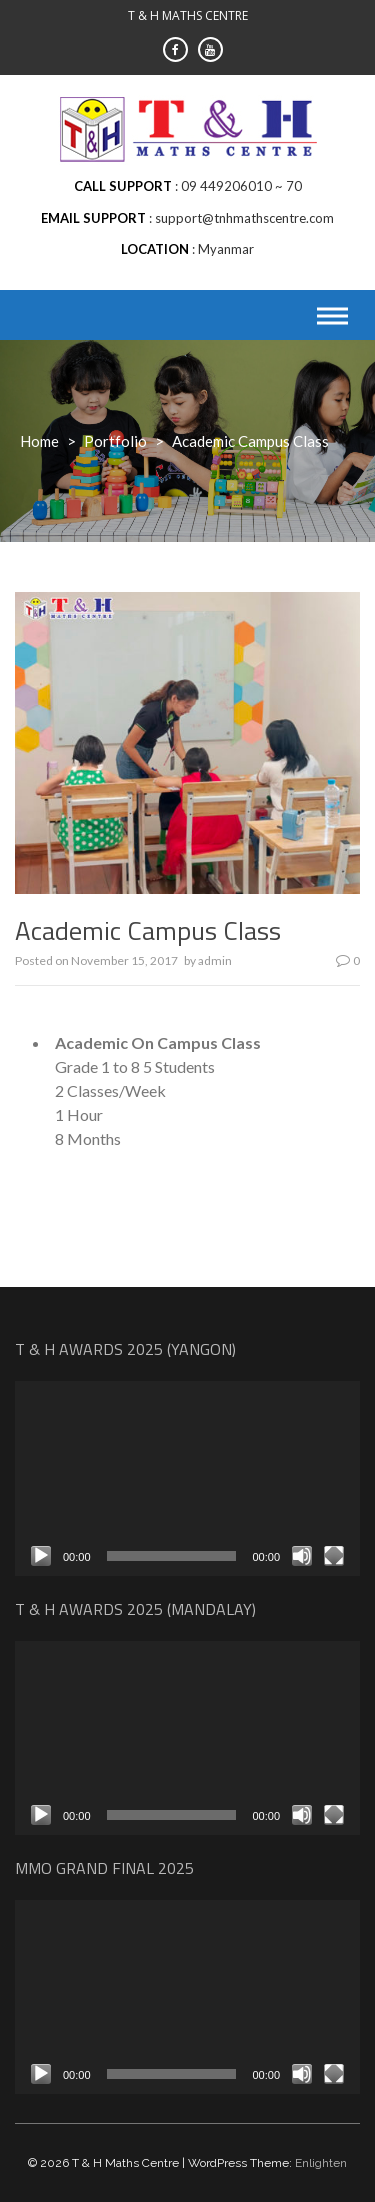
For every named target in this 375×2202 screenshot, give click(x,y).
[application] (187, 1478)
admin (215, 960)
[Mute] (302, 1556)
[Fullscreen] (334, 1556)
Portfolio (115, 441)
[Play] (41, 1556)
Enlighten (321, 2163)
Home (39, 441)
